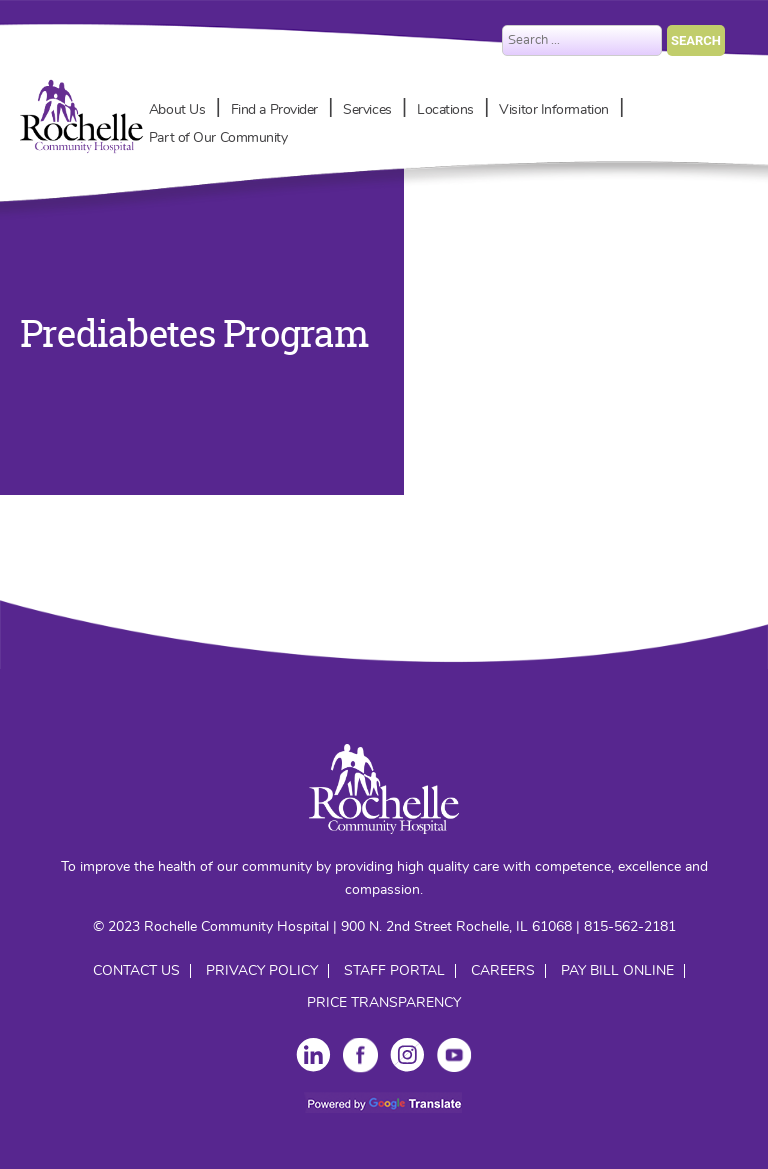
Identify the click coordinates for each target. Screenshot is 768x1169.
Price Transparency (384, 1003)
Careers (503, 971)
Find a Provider (274, 110)
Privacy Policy (262, 971)
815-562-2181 (630, 927)
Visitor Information (553, 110)
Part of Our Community (218, 138)
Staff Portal (394, 971)
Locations (445, 110)
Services (367, 110)
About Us (177, 110)
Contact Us (136, 971)
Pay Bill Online (617, 971)
